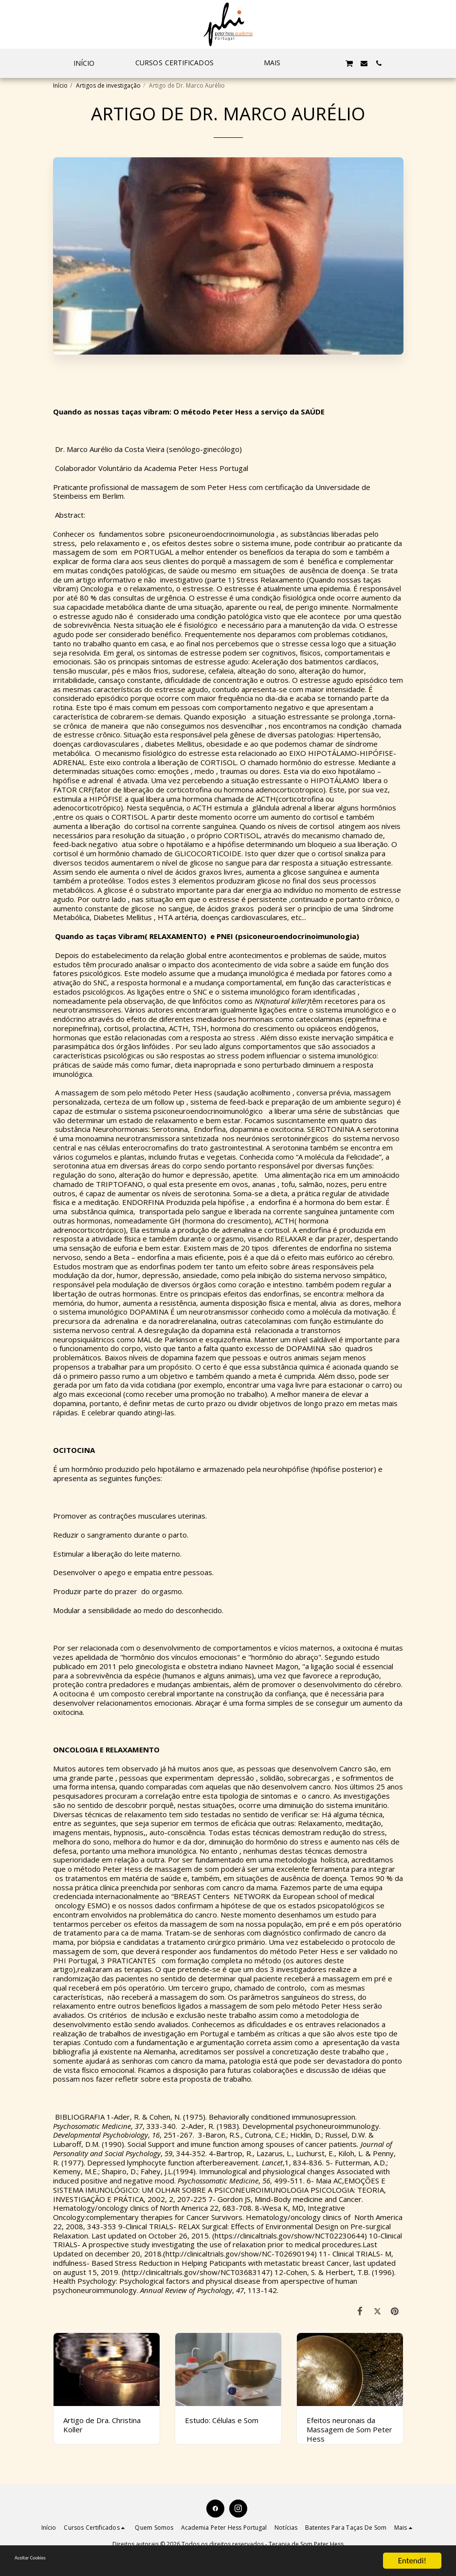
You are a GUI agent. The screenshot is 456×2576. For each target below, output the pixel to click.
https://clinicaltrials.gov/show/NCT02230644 (290, 2235)
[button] (179, 63)
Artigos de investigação (108, 85)
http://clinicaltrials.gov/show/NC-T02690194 (239, 2253)
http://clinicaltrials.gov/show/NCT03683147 (197, 2272)
